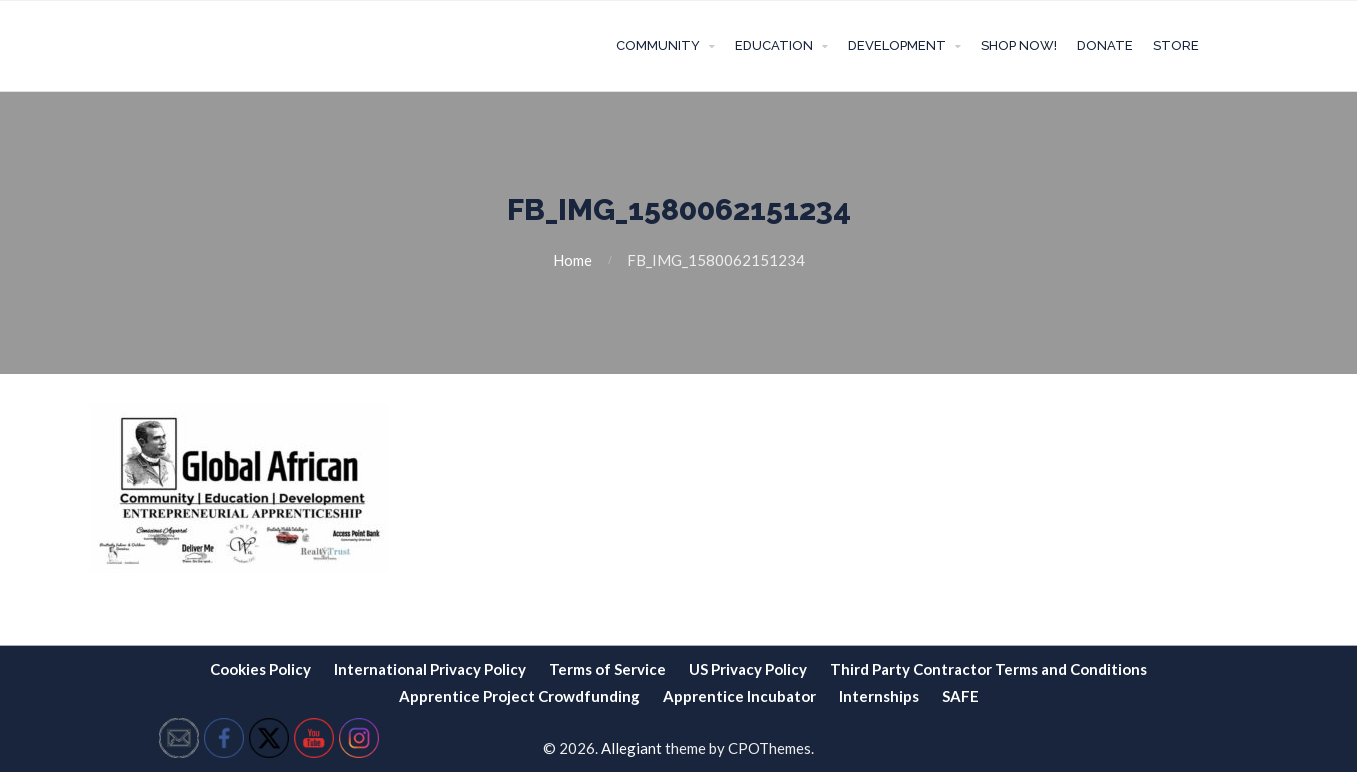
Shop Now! (1019, 45)
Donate (1105, 45)
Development (897, 45)
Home (572, 260)
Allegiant (631, 748)
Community (658, 45)
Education (774, 45)
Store (1176, 45)
